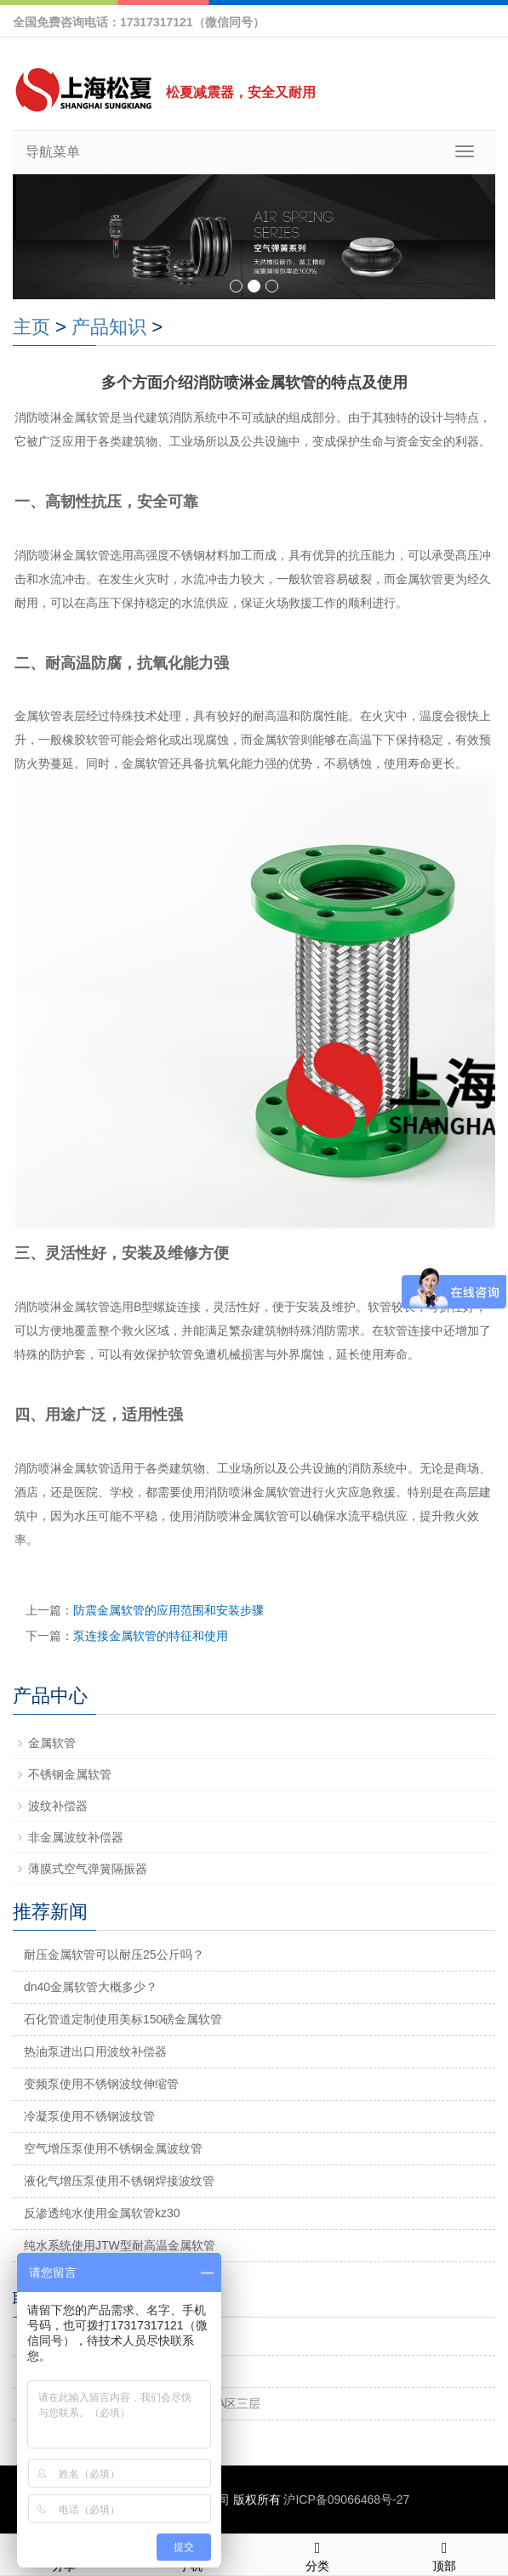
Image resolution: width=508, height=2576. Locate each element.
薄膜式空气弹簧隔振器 (87, 1868)
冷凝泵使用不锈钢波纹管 (89, 2116)
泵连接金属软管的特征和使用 (150, 1636)
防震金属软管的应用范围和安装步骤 (168, 1610)
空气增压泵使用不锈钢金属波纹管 (113, 2148)
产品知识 (108, 327)
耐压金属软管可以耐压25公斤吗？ (114, 1954)
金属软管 (52, 1743)
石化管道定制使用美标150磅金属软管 (123, 2019)
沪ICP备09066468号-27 (346, 2499)
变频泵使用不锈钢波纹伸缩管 (101, 2084)
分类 (317, 2554)
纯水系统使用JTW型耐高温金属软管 (119, 2245)
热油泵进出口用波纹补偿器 (95, 2051)
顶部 (444, 2554)
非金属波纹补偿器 (75, 1837)
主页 (31, 327)
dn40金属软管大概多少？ (90, 1987)
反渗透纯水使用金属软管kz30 (102, 2213)
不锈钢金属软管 (69, 1774)
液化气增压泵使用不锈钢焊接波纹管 (119, 2180)
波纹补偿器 (58, 1806)
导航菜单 (53, 152)
